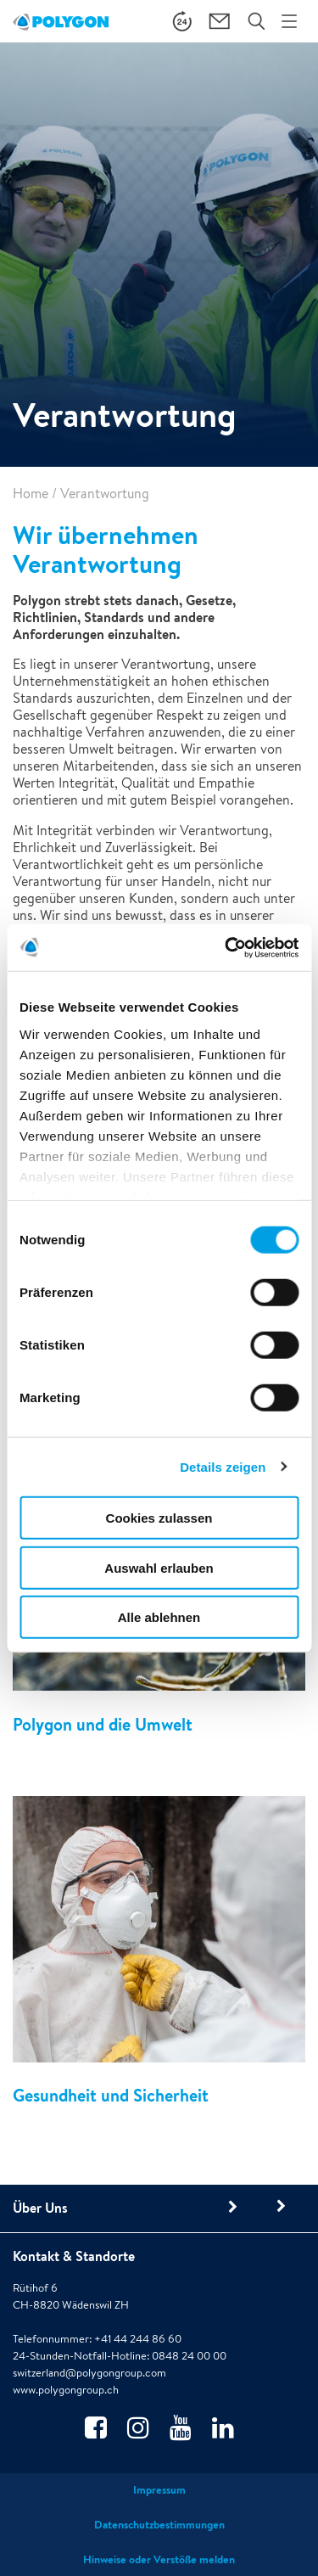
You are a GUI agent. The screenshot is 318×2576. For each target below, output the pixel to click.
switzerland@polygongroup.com (89, 2373)
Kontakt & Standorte (74, 2256)
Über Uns (40, 2207)
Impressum (159, 2490)
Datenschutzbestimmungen (159, 2524)
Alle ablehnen (159, 1617)
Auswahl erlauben (158, 1567)
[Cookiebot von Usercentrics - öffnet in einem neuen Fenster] (226, 947)
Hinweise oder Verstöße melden (159, 2559)
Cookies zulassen (159, 1518)
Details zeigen (222, 1466)
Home (30, 493)
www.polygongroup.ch (66, 2389)
